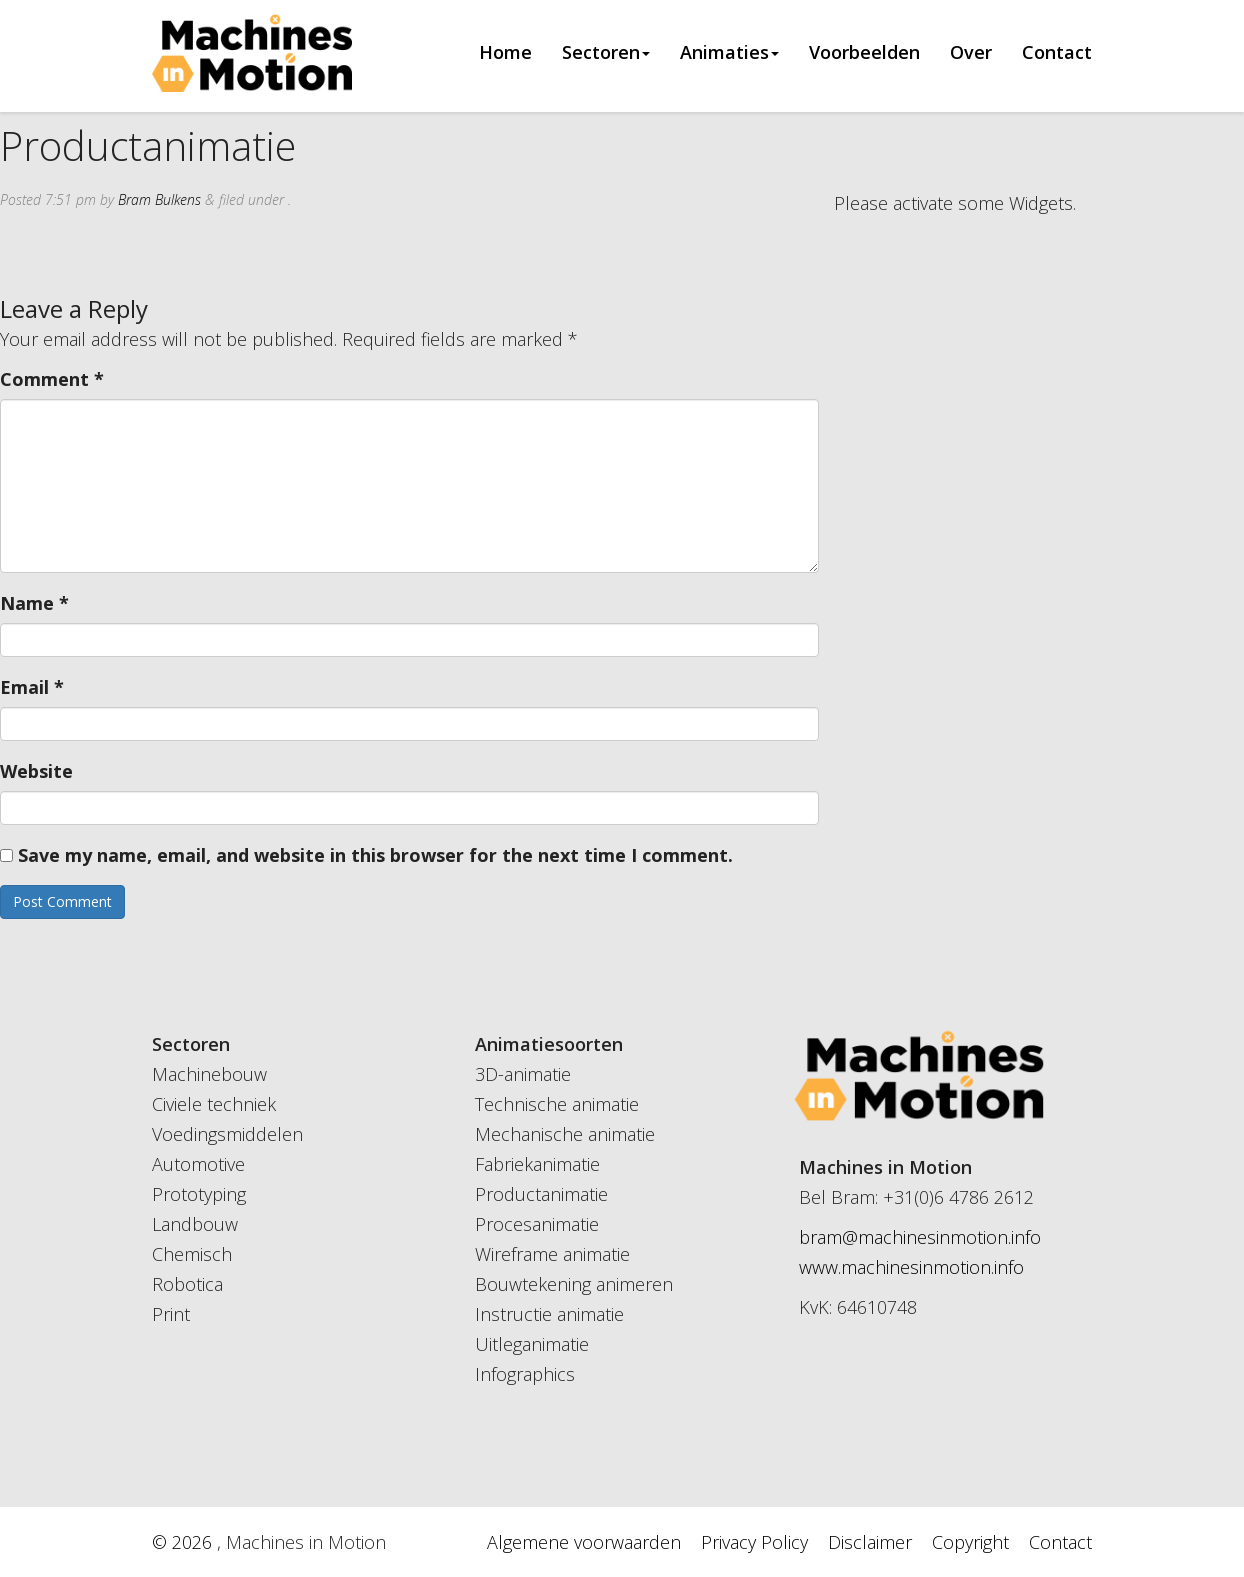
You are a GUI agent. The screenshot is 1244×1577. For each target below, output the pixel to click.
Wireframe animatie (552, 1254)
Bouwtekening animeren (574, 1284)
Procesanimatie (537, 1224)
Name (34, 603)
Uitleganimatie (532, 1344)
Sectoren (606, 53)
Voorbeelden (864, 53)
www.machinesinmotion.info (911, 1267)
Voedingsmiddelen (227, 1134)
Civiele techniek (214, 1104)
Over (971, 53)
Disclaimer (870, 1542)
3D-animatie (523, 1074)
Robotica (187, 1284)
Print (171, 1314)
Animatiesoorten (549, 1044)
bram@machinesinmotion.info (920, 1237)
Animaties (729, 53)
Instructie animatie (549, 1314)
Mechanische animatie (565, 1134)
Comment (52, 379)
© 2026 (184, 1542)
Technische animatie (557, 1104)
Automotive (198, 1164)
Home (505, 53)
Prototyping (199, 1194)
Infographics (525, 1374)
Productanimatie (541, 1194)
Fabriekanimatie (537, 1164)
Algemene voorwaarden (584, 1542)
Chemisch (192, 1254)
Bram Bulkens (159, 199)
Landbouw (195, 1224)
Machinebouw (209, 1074)
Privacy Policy (754, 1542)
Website (36, 771)
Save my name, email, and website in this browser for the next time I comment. (375, 855)
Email (32, 687)
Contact (1057, 53)
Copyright (970, 1542)
